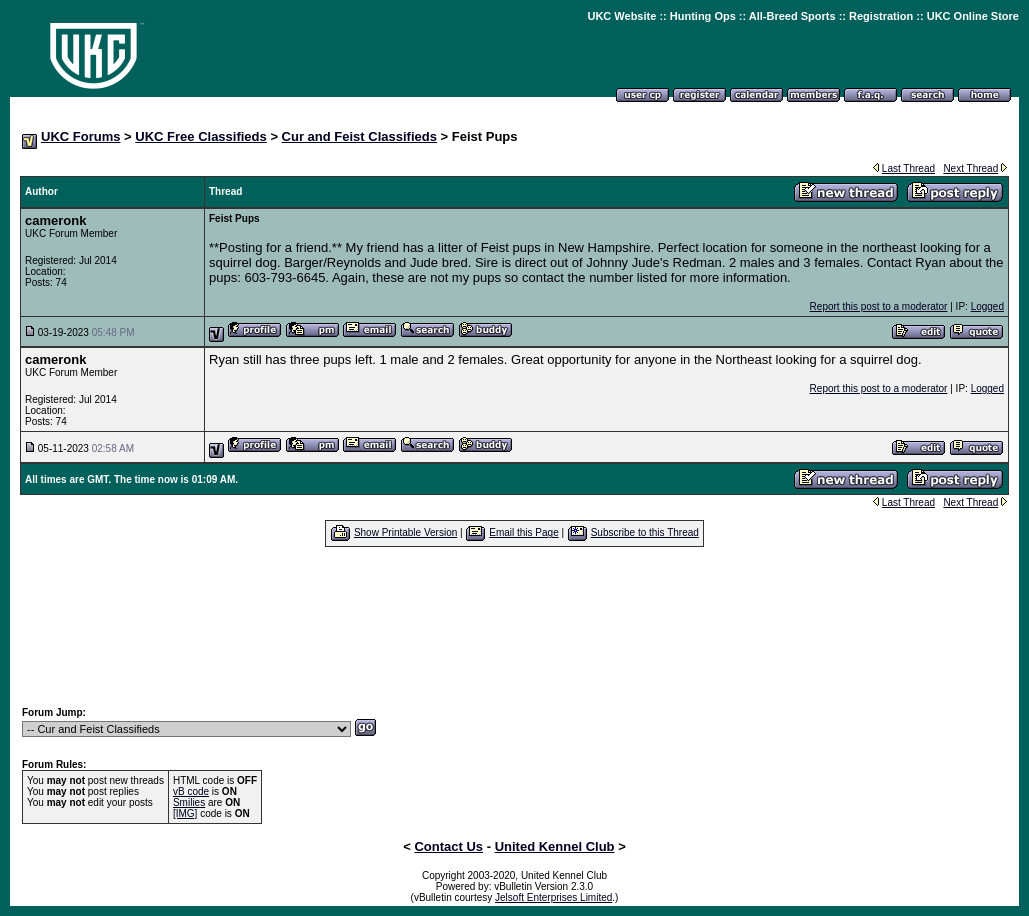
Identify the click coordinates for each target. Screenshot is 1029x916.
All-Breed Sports (792, 16)
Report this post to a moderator (879, 306)
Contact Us (448, 846)
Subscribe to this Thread (645, 532)
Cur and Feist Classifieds (359, 136)
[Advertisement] (515, 626)
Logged (987, 306)
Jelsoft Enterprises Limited (553, 897)
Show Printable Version (405, 532)
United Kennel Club (555, 846)
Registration (881, 16)
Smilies (189, 802)
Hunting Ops (703, 16)
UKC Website (621, 16)
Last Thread (908, 168)
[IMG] (185, 813)
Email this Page (523, 532)
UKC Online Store (973, 16)
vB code (191, 791)
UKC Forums (80, 136)
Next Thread (970, 168)
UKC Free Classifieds (201, 136)
